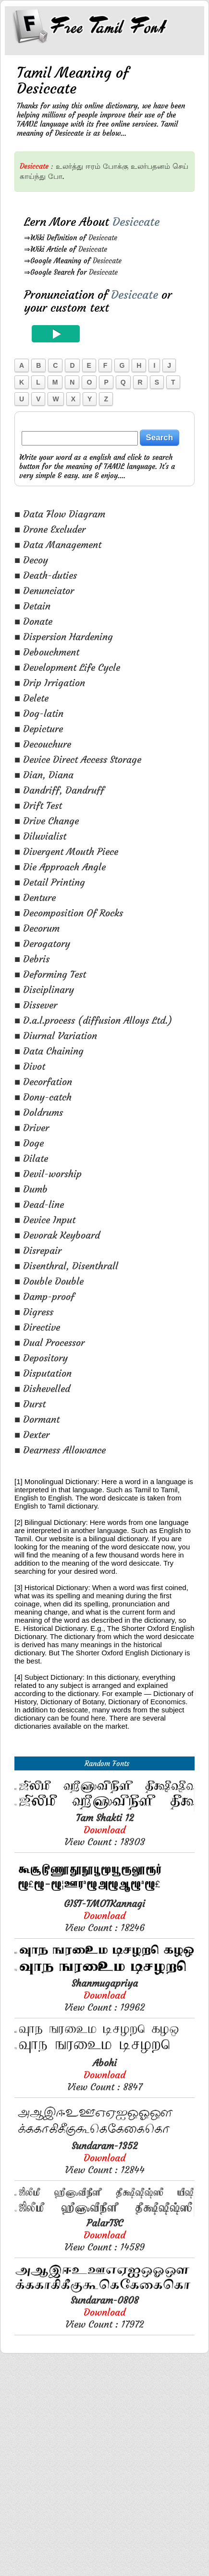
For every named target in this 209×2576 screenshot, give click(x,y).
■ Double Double (49, 1281)
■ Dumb (31, 1189)
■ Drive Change (46, 821)
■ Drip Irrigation (49, 683)
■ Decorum (37, 928)
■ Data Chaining (49, 1051)
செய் (180, 166)
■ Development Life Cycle (67, 667)
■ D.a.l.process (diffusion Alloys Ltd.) (93, 1020)
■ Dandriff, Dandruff (59, 790)
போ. (56, 176)
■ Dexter (31, 1434)
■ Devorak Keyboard (57, 1235)
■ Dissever (35, 1005)
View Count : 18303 (104, 2043)
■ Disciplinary (44, 989)
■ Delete (31, 698)
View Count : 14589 (104, 2448)
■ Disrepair (37, 1250)
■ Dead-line (39, 1204)
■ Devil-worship (48, 1174)
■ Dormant (37, 1419)
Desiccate (102, 237)
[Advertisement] (104, 1860)
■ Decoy (31, 560)
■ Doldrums (38, 1112)
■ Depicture (38, 729)
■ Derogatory (42, 943)
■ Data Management (57, 544)
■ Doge (29, 1143)
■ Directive (37, 1327)
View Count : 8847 (104, 2288)
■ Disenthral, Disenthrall (66, 1266)
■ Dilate (31, 1158)
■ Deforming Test (50, 974)
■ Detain (32, 606)
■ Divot (29, 1066)
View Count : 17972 (104, 2525)
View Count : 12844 (105, 2371)
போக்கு (115, 166)
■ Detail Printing (49, 882)
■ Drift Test (38, 805)
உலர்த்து (69, 166)
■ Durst (30, 1404)
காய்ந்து (33, 176)
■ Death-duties (45, 575)
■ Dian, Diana (44, 775)
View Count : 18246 (104, 2129)
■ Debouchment (46, 652)
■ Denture (35, 897)
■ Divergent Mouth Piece (66, 851)
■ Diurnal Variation (55, 1036)
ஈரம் (93, 166)
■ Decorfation (43, 1082)
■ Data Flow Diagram (59, 514)
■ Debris (31, 959)
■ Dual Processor (49, 1342)
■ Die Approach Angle (60, 867)
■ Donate (33, 621)
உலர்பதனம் (150, 166)
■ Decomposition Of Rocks (68, 913)
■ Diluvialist (40, 836)
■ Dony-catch (43, 1097)
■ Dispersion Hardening (63, 637)
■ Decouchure (42, 744)
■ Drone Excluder (50, 529)
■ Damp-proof (44, 1296)
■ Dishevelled (42, 1388)
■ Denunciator (44, 591)
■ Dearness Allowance (60, 1450)
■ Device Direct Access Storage (77, 759)
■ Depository (41, 1358)
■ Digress (33, 1312)
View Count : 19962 (104, 2208)
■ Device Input (44, 1220)
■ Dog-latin (38, 713)
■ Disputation (43, 1373)
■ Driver (31, 1128)
